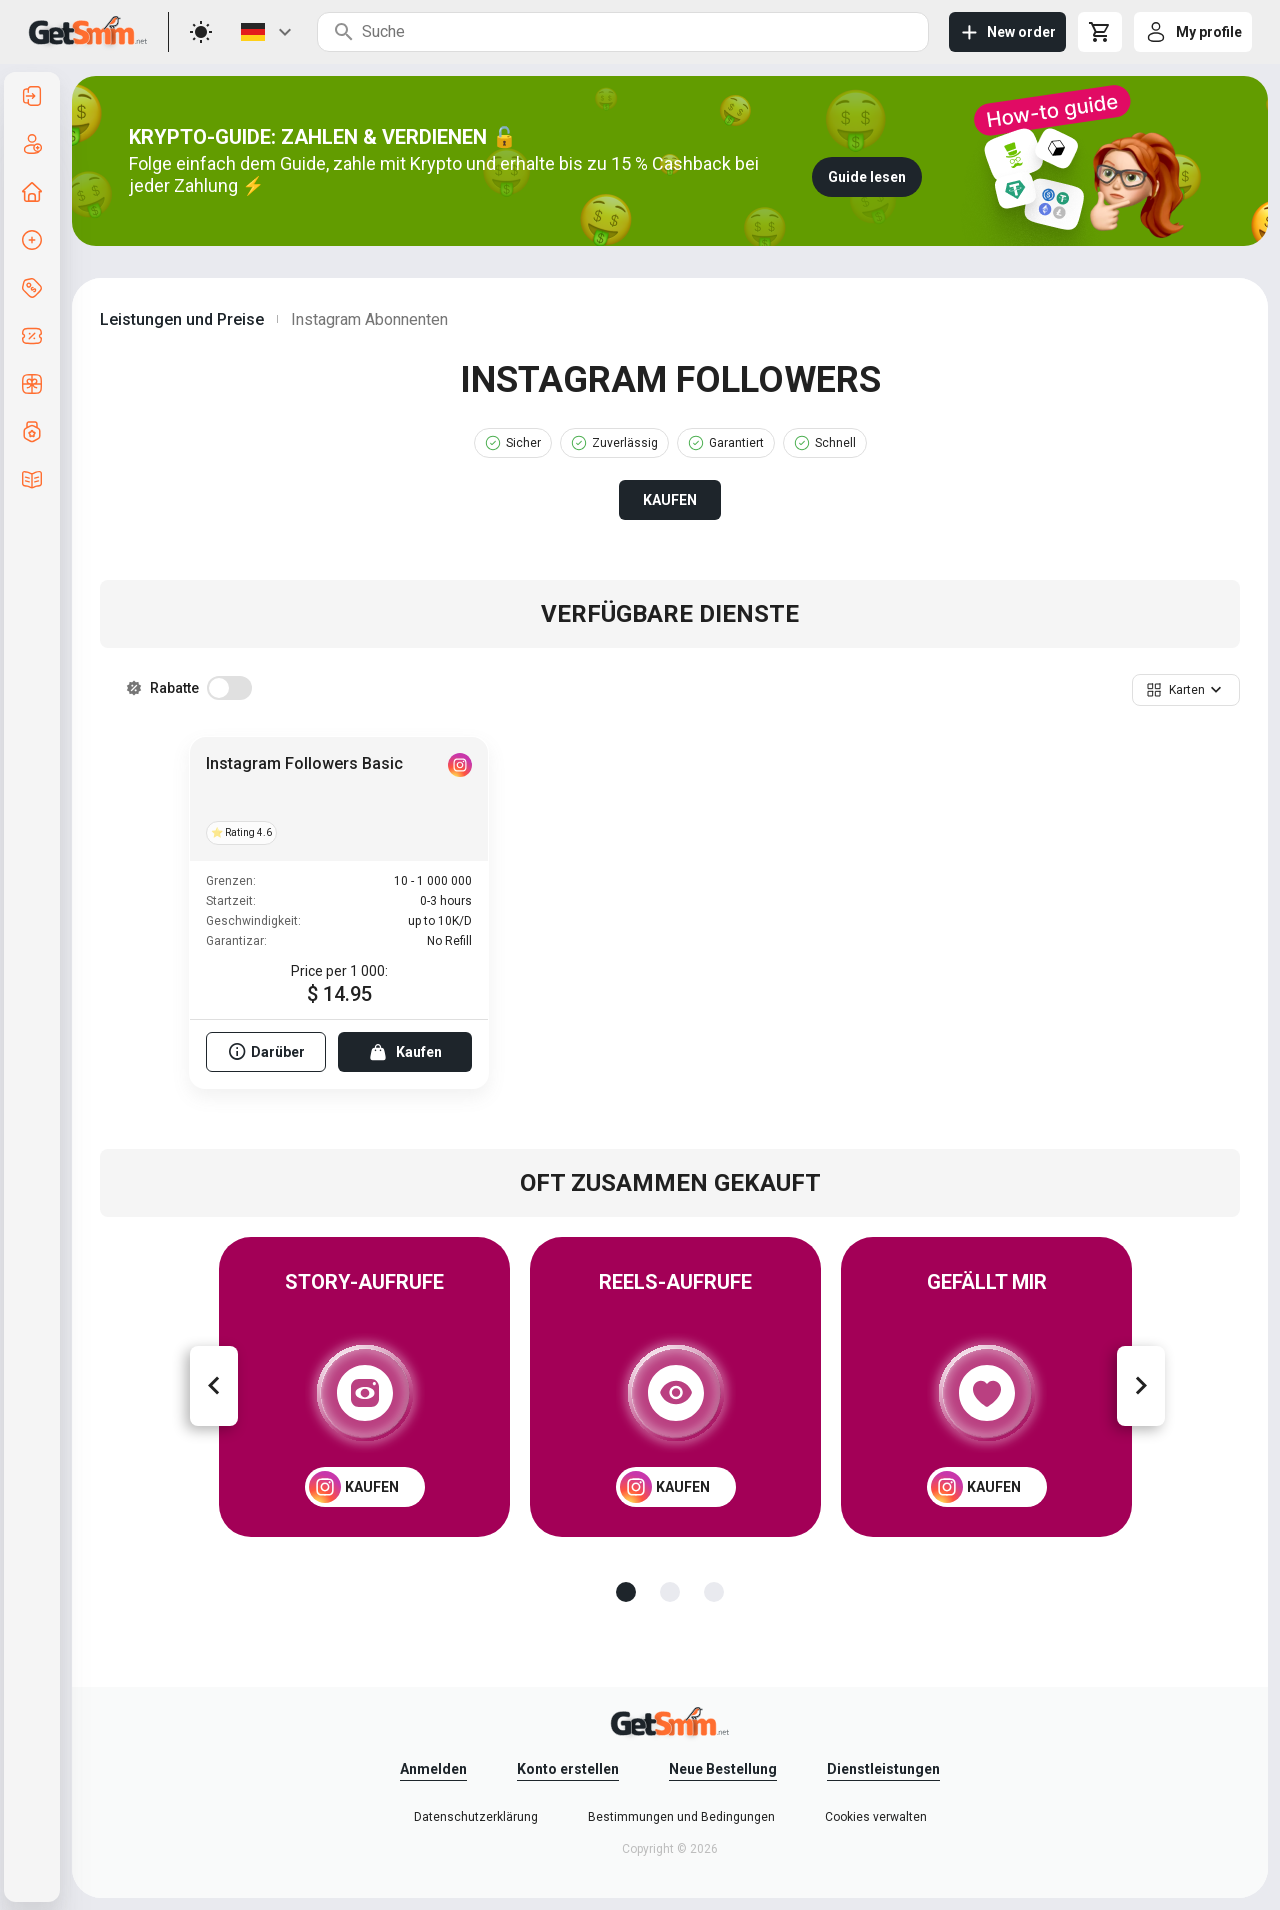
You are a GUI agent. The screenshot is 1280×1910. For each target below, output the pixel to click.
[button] (1186, 690)
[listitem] (32, 96)
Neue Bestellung (723, 1769)
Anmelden (433, 1769)
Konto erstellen (568, 1769)
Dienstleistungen (883, 1769)
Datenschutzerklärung (476, 1817)
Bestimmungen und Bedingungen (681, 1817)
